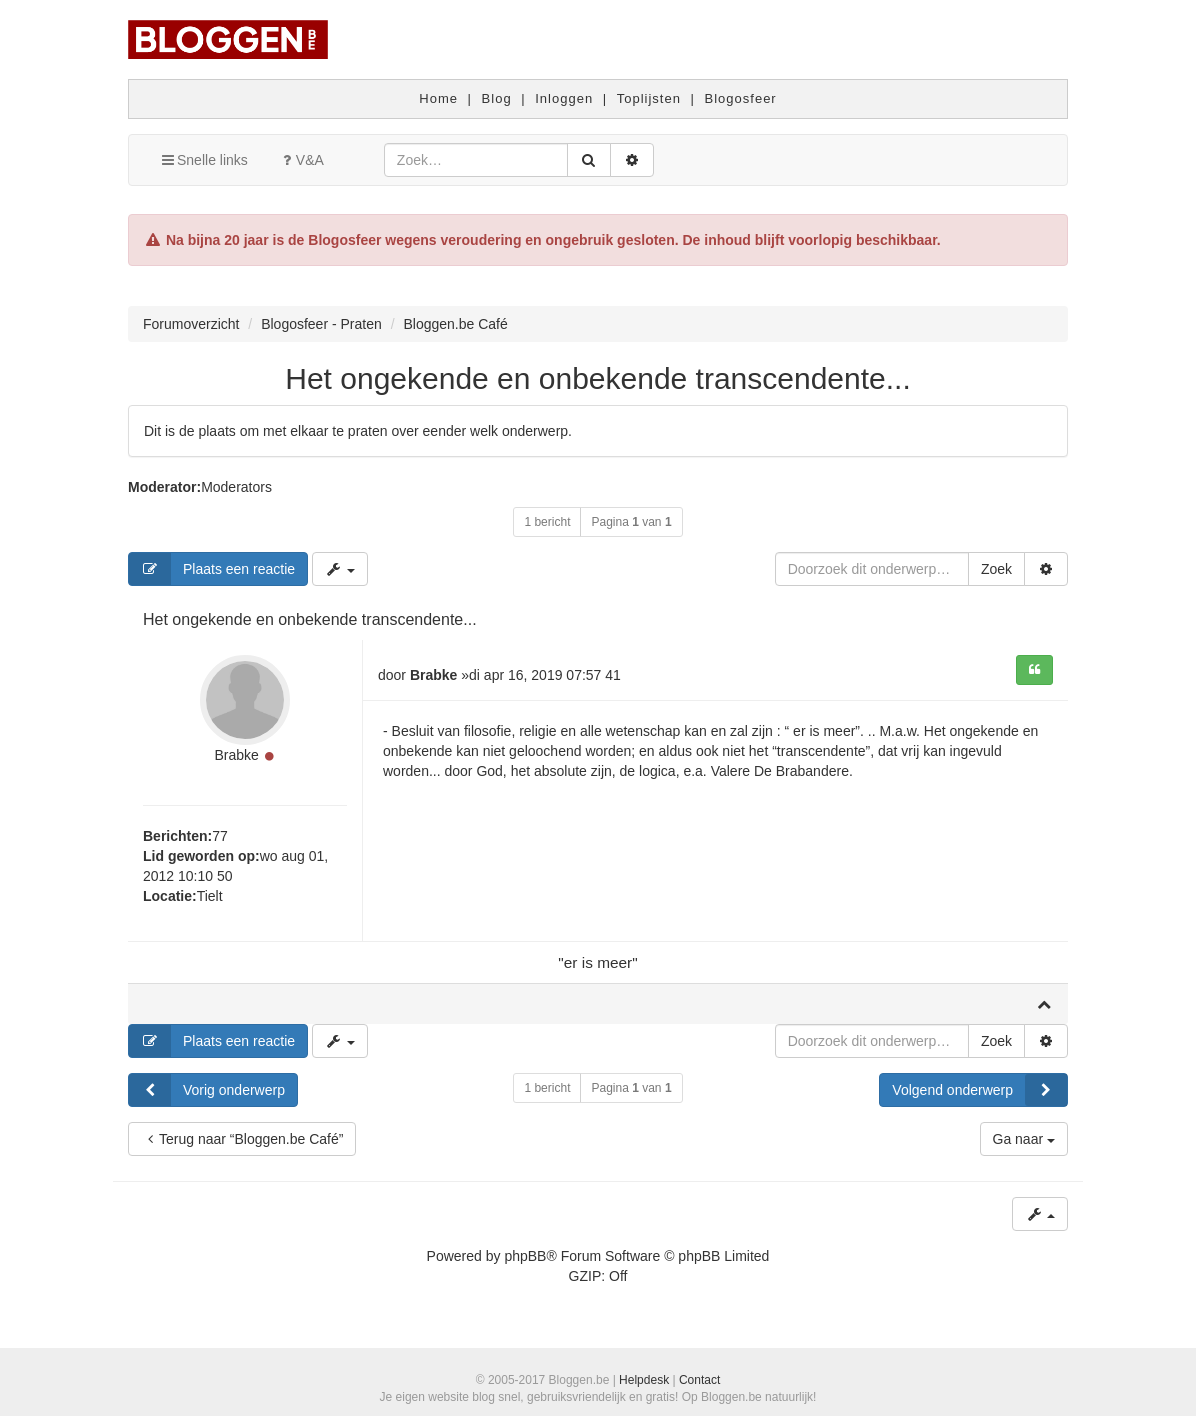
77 (220, 836)
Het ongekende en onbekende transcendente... (598, 378)
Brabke (236, 755)
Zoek (996, 569)
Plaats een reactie (212, 569)
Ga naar (1024, 1139)
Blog (497, 98)
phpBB (525, 1256)
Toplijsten (649, 98)
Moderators (236, 487)
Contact (699, 1380)
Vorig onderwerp (207, 1090)
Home (438, 98)
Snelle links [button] (203, 160)
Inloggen (564, 98)
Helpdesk (644, 1380)
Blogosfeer (741, 98)
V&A (301, 160)
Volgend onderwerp (979, 1090)
